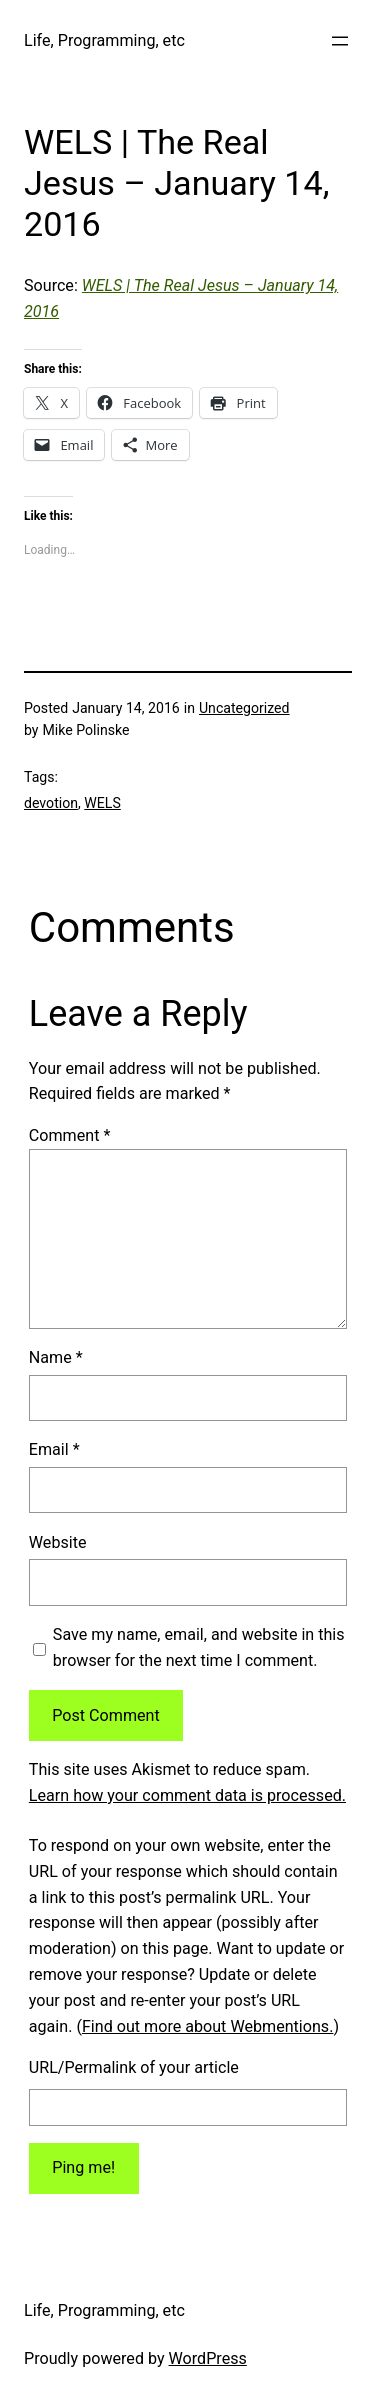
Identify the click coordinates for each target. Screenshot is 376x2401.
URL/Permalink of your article (134, 2067)
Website (58, 1542)
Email (54, 1449)
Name (56, 1357)
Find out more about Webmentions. (207, 2026)
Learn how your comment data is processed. (187, 1795)
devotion (51, 803)
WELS (102, 803)
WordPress (208, 2358)
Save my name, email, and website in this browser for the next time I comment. (199, 1647)
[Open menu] (340, 41)
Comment (70, 1135)
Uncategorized (244, 708)
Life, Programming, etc (104, 40)
